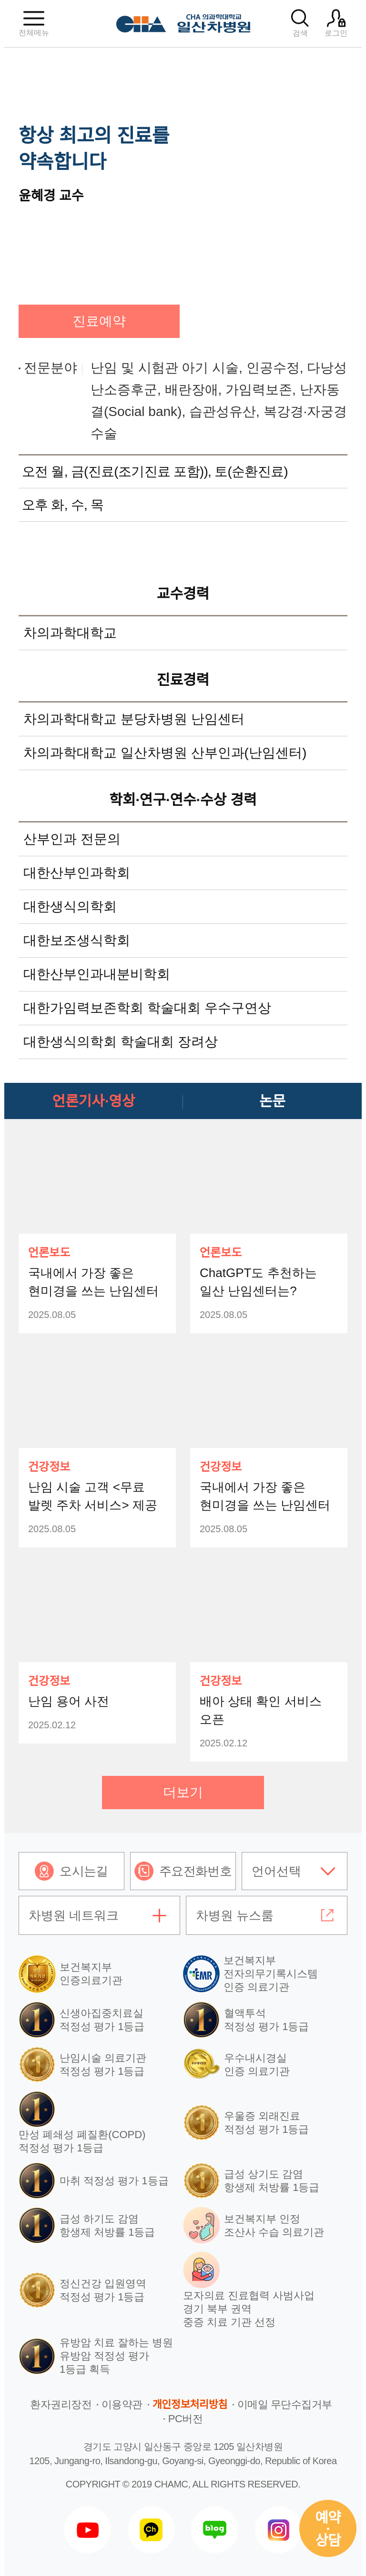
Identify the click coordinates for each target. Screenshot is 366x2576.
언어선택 (276, 1871)
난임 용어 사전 (68, 1701)
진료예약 (99, 321)
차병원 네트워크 (74, 1915)
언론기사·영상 (93, 1101)
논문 (272, 1101)
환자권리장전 (61, 2404)
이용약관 (122, 2404)
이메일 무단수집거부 (284, 2404)
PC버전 (185, 2419)
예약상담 (327, 2529)
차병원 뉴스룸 (235, 1915)
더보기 (183, 1792)
